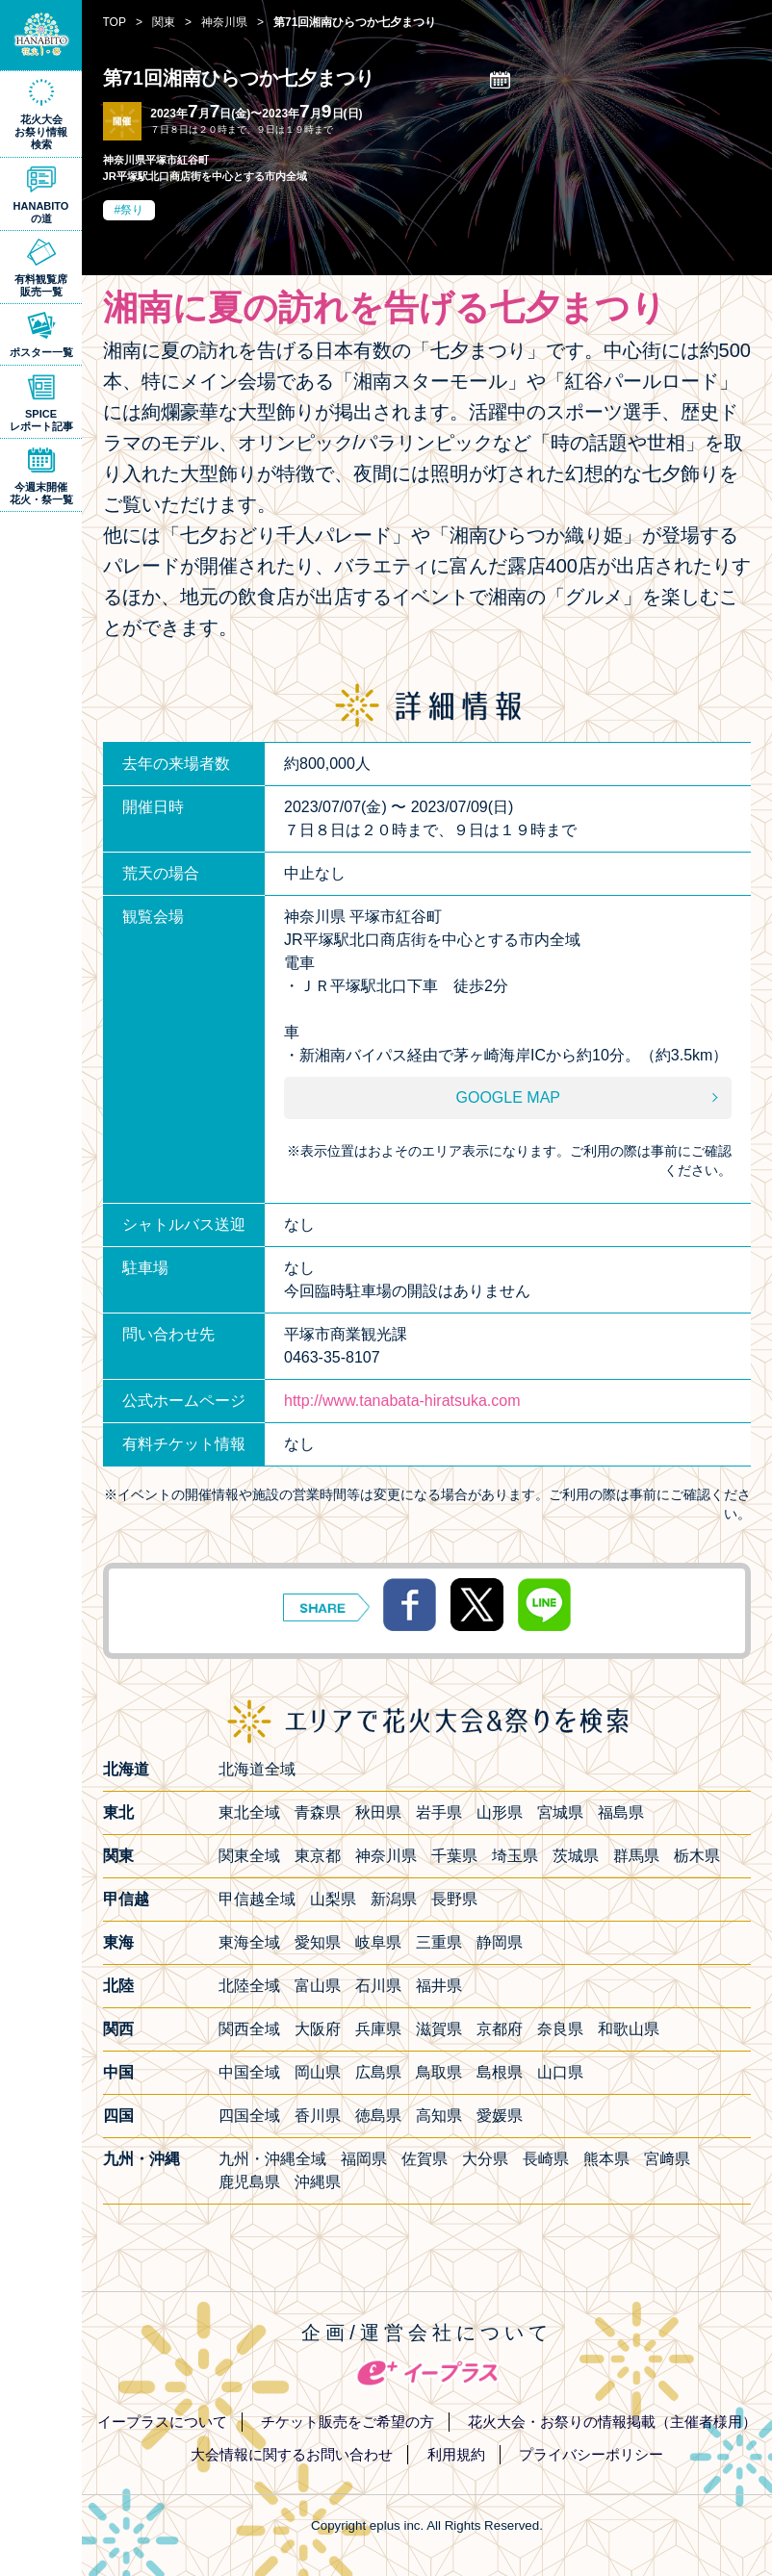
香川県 (318, 2115)
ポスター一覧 (41, 352)
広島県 (378, 2072)
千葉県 (454, 1856)
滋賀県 (439, 2029)
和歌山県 (628, 2029)
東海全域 (249, 1942)
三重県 (439, 1942)
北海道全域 (257, 1769)
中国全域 (249, 2072)
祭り (131, 210)
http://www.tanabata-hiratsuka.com (402, 1400)
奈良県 (560, 2029)
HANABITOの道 (41, 212)
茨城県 (576, 1856)
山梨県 (333, 1899)
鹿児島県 (249, 2182)
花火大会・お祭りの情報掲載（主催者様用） (612, 2421)
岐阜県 (378, 1942)
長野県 (454, 1899)
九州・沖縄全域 (272, 2159)
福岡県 (364, 2159)
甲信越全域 (257, 1899)
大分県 (485, 2159)
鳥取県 (439, 2072)
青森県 (318, 1812)
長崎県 (546, 2159)
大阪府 (318, 2029)
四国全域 (249, 2115)
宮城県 (560, 1812)
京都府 (499, 2029)
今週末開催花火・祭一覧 (41, 493)
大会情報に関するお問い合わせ (292, 2454)
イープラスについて (162, 2421)
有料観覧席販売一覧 (40, 285)
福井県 (439, 1985)
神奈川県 (386, 1856)
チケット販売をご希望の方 (347, 2421)
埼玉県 (515, 1856)
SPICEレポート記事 (41, 420)
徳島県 (378, 2115)
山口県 (560, 2072)
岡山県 (318, 2072)
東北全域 (249, 1812)
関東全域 (249, 1856)
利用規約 (456, 2454)
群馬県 (636, 1856)
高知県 (439, 2115)
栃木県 (697, 1856)
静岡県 (499, 1942)
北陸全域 (249, 1985)
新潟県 (394, 1899)
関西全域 (249, 2029)
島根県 (499, 2072)
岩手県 (439, 1812)
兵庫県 (378, 2029)
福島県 (621, 1812)
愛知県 (318, 1942)
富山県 (318, 1985)
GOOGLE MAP (508, 1097)
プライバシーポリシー (591, 2454)
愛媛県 (499, 2115)
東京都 (318, 1856)
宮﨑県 (667, 2159)
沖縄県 (318, 2182)
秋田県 (378, 1812)
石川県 (378, 1985)
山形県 (499, 1812)
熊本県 (606, 2159)
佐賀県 (424, 2159)
